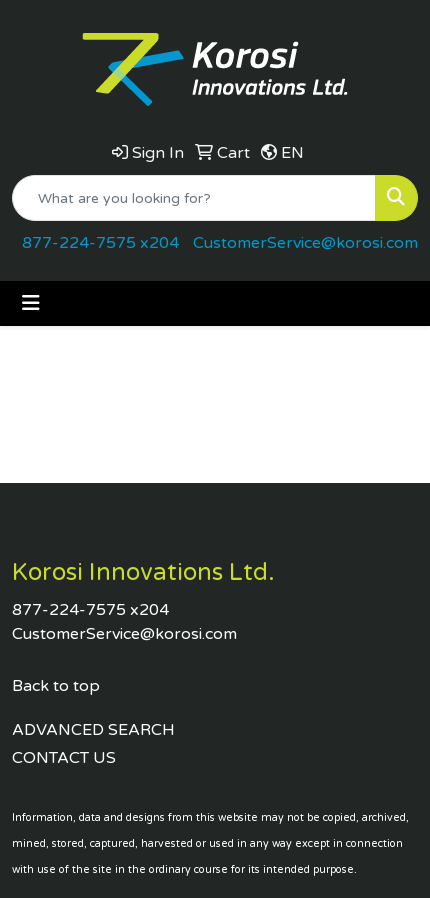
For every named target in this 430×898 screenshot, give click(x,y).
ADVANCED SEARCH (93, 730)
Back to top (56, 686)
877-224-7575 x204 (100, 243)
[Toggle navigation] (31, 303)
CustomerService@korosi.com (305, 243)
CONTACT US (64, 758)
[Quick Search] (194, 198)
